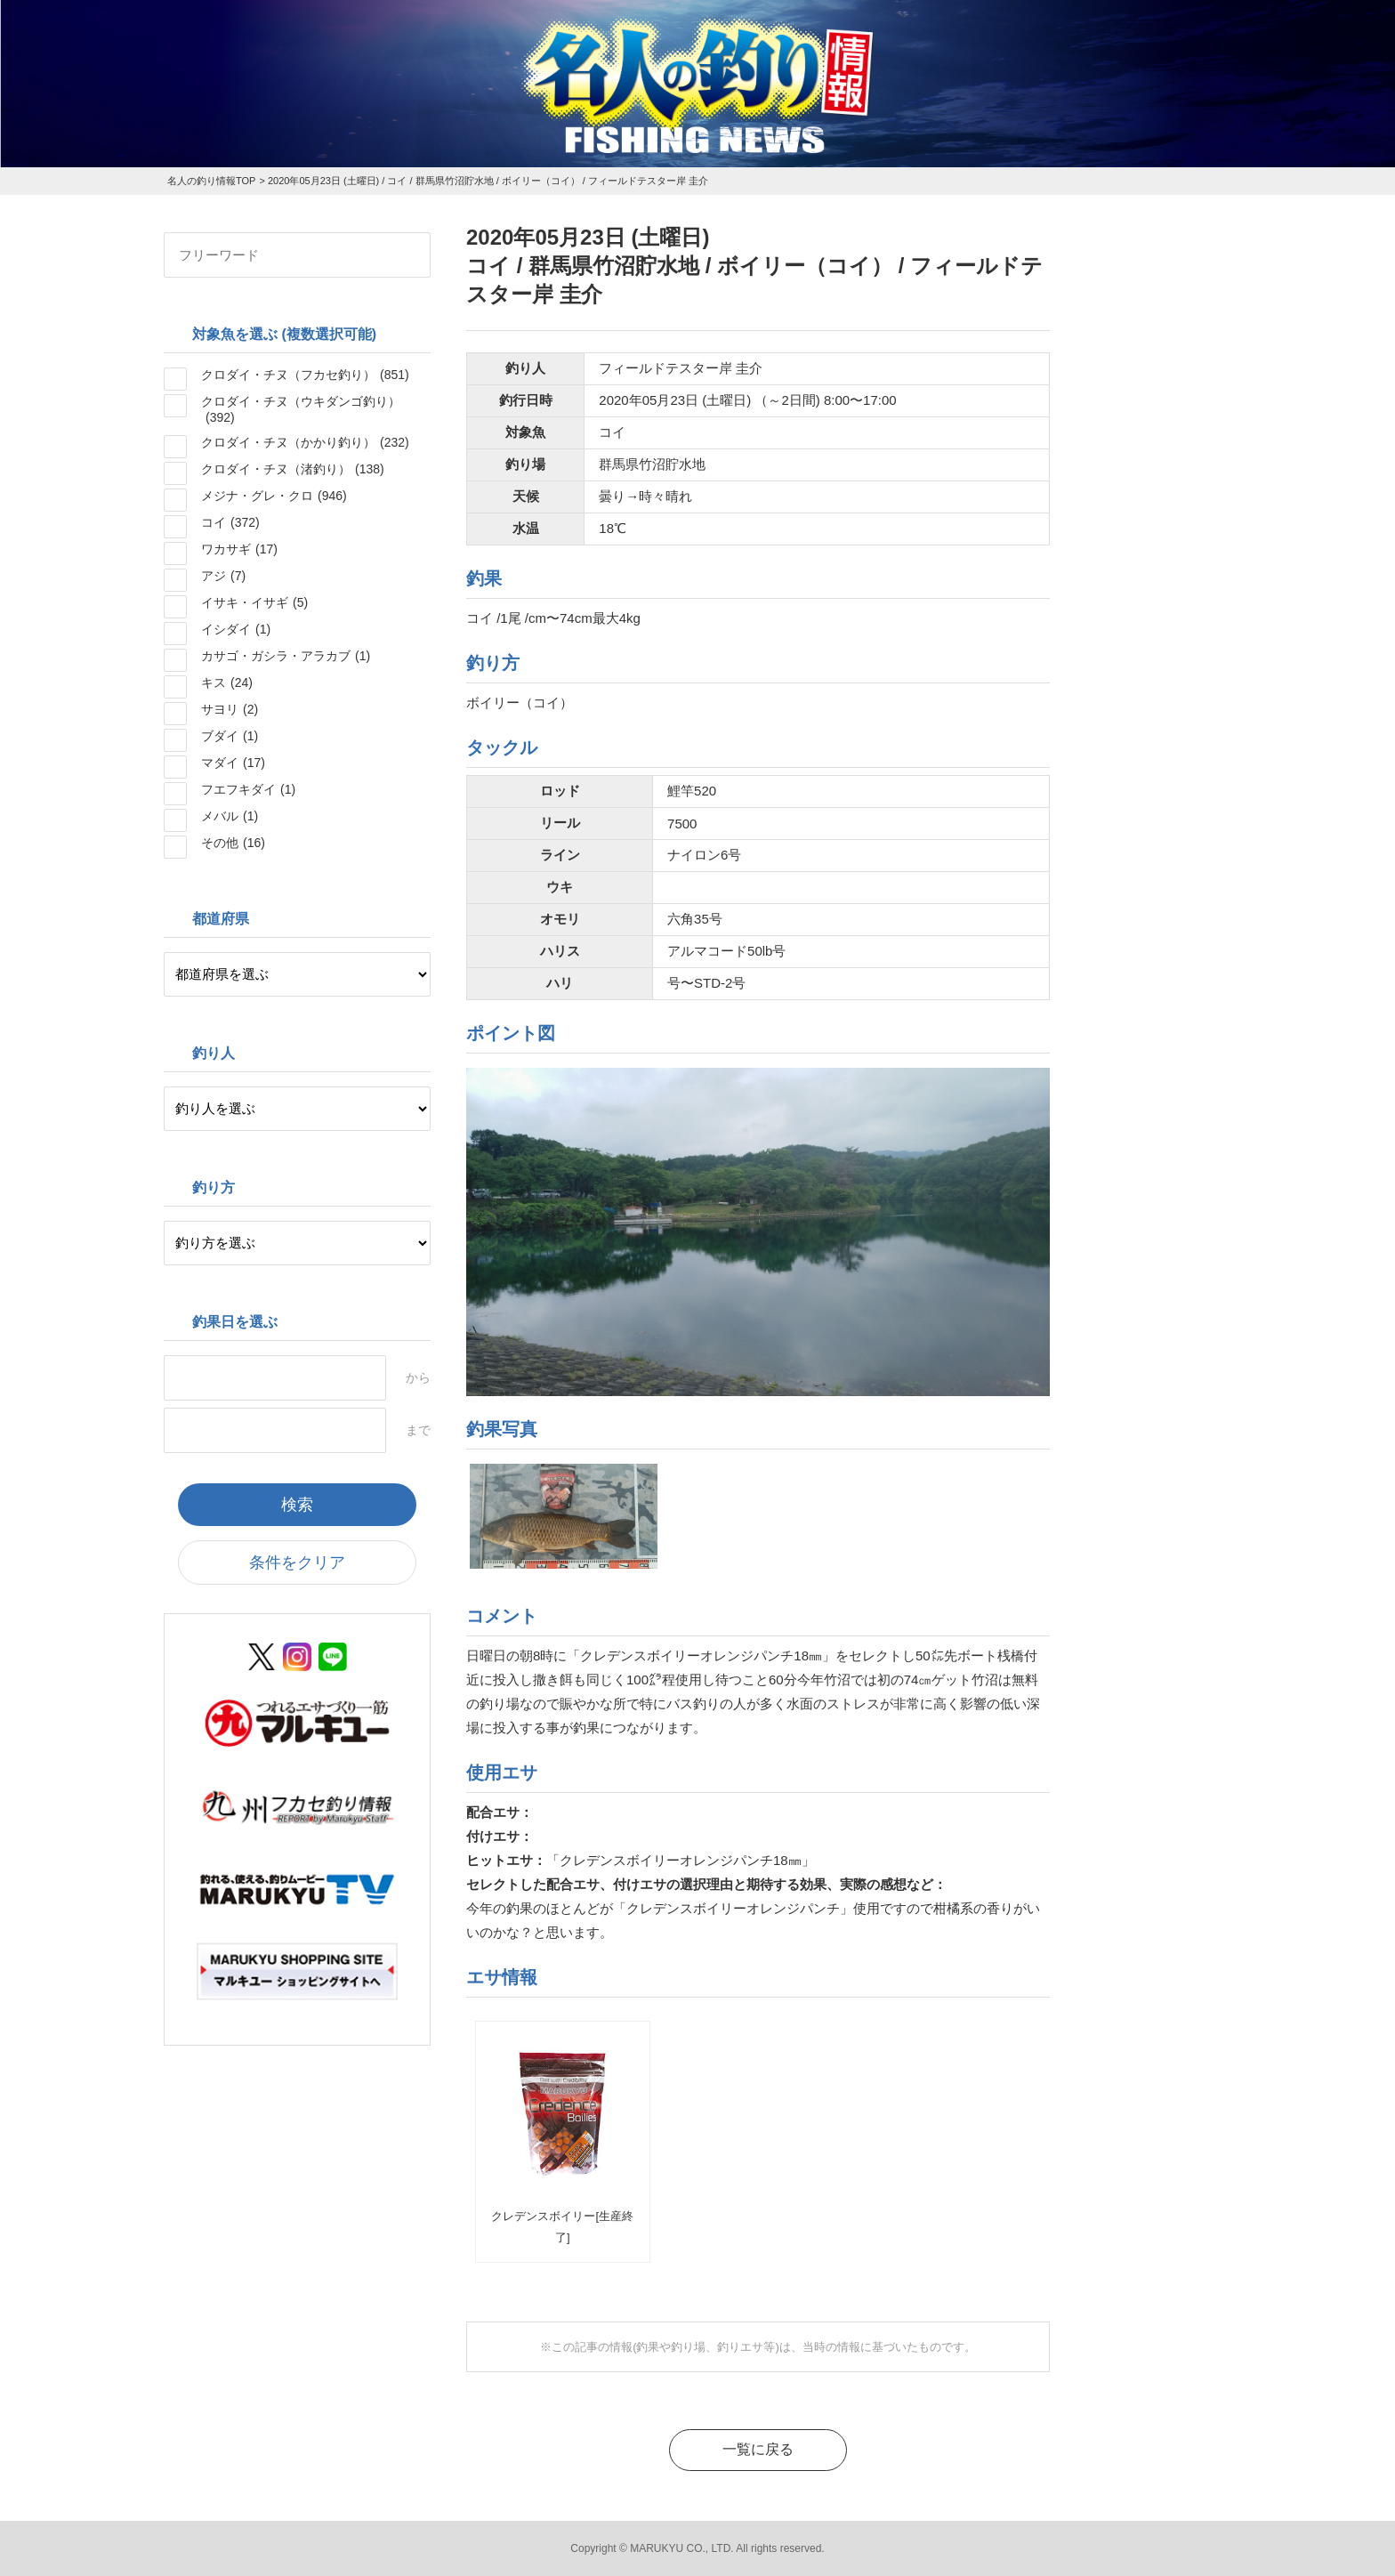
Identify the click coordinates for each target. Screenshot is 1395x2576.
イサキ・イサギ (254, 602)
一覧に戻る (758, 2449)
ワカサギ (239, 549)
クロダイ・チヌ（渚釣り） (292, 469)
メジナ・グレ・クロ (274, 496)
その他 (233, 843)
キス (227, 682)
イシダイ (235, 629)
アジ (223, 576)
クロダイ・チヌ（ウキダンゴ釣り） (300, 409)
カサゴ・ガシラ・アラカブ (285, 656)
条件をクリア (297, 1562)
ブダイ (229, 736)
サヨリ (229, 709)
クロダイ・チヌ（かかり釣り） (305, 442)
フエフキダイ (248, 789)
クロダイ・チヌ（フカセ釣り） (305, 374)
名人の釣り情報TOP (211, 180)
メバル (229, 816)
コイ (230, 522)
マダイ (233, 762)
